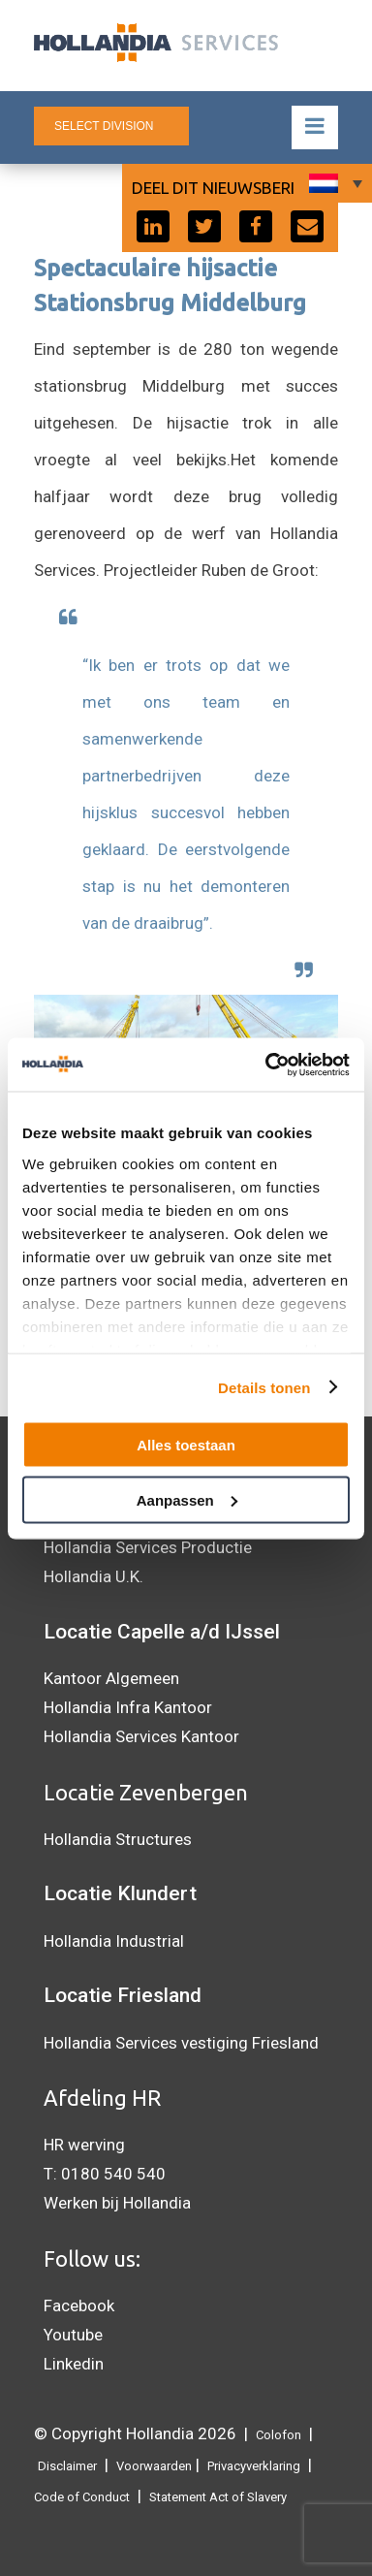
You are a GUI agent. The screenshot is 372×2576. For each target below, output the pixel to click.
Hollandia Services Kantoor (141, 1736)
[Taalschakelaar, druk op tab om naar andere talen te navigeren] (333, 183)
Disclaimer (67, 2466)
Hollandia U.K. (93, 1576)
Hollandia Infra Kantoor (128, 1707)
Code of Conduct (82, 2497)
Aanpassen (187, 1499)
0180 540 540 (113, 2173)
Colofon (278, 2435)
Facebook (79, 2305)
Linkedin (74, 2363)
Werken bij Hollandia (117, 2202)
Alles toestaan (186, 1445)
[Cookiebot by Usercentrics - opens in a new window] (266, 1064)
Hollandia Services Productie (148, 1547)
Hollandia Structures (118, 1839)
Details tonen (264, 1387)
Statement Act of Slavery (218, 2497)
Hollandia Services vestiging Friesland (181, 2042)
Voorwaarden (154, 2466)
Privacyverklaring (253, 2466)
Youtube (73, 2334)
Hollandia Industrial (114, 1941)
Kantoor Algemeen (111, 1678)
